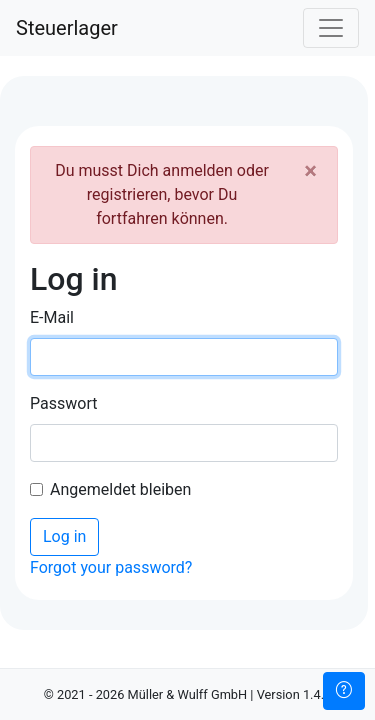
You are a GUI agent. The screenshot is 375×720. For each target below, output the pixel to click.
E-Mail (52, 317)
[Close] (310, 171)
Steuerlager (67, 28)
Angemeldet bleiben (120, 489)
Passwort (63, 403)
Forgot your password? (111, 567)
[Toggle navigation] (331, 28)
